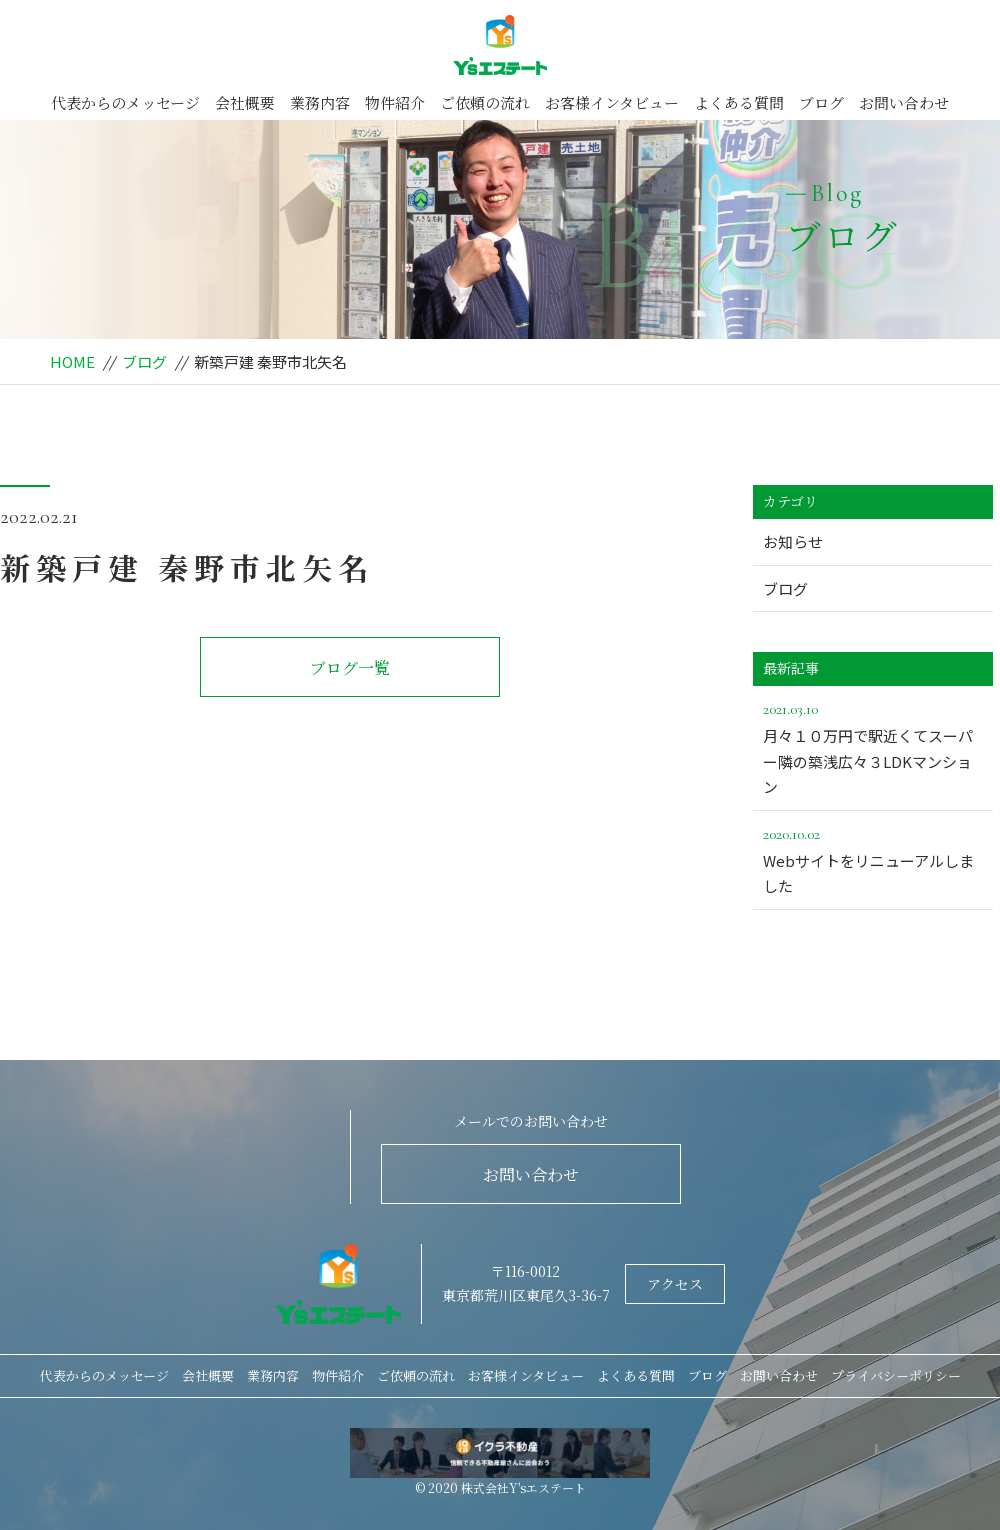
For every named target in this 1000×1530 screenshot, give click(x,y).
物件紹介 (395, 102)
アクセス (675, 1284)
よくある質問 (739, 102)
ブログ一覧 (350, 667)
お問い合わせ (904, 102)
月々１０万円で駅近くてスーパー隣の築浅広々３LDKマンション (873, 746)
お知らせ (793, 541)
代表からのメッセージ (125, 102)
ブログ (821, 102)
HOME (72, 361)
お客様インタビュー (612, 102)
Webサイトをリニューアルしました (873, 859)
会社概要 (245, 102)
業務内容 (320, 102)
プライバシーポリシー (896, 1375)
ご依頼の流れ (485, 102)
